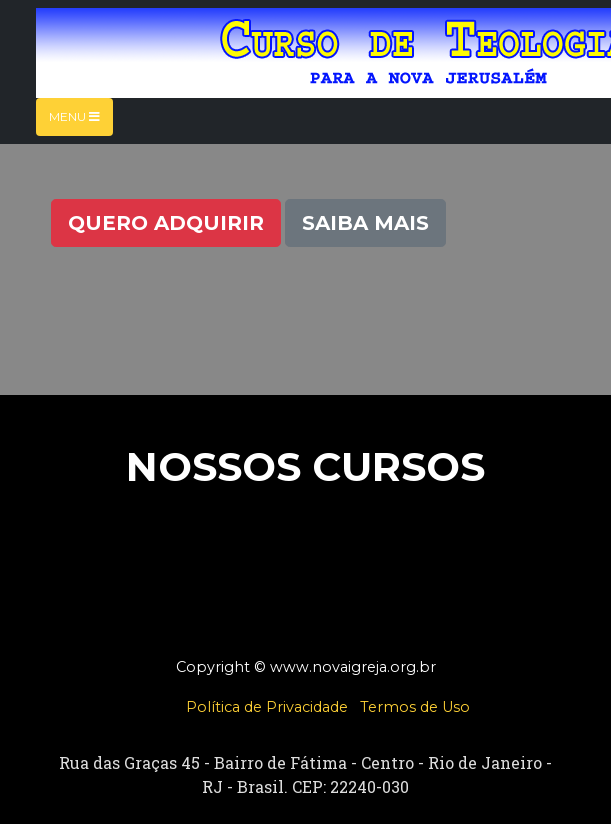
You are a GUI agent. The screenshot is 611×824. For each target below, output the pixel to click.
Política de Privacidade (267, 707)
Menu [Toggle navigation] (74, 116)
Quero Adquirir (166, 223)
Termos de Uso (415, 707)
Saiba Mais (365, 223)
